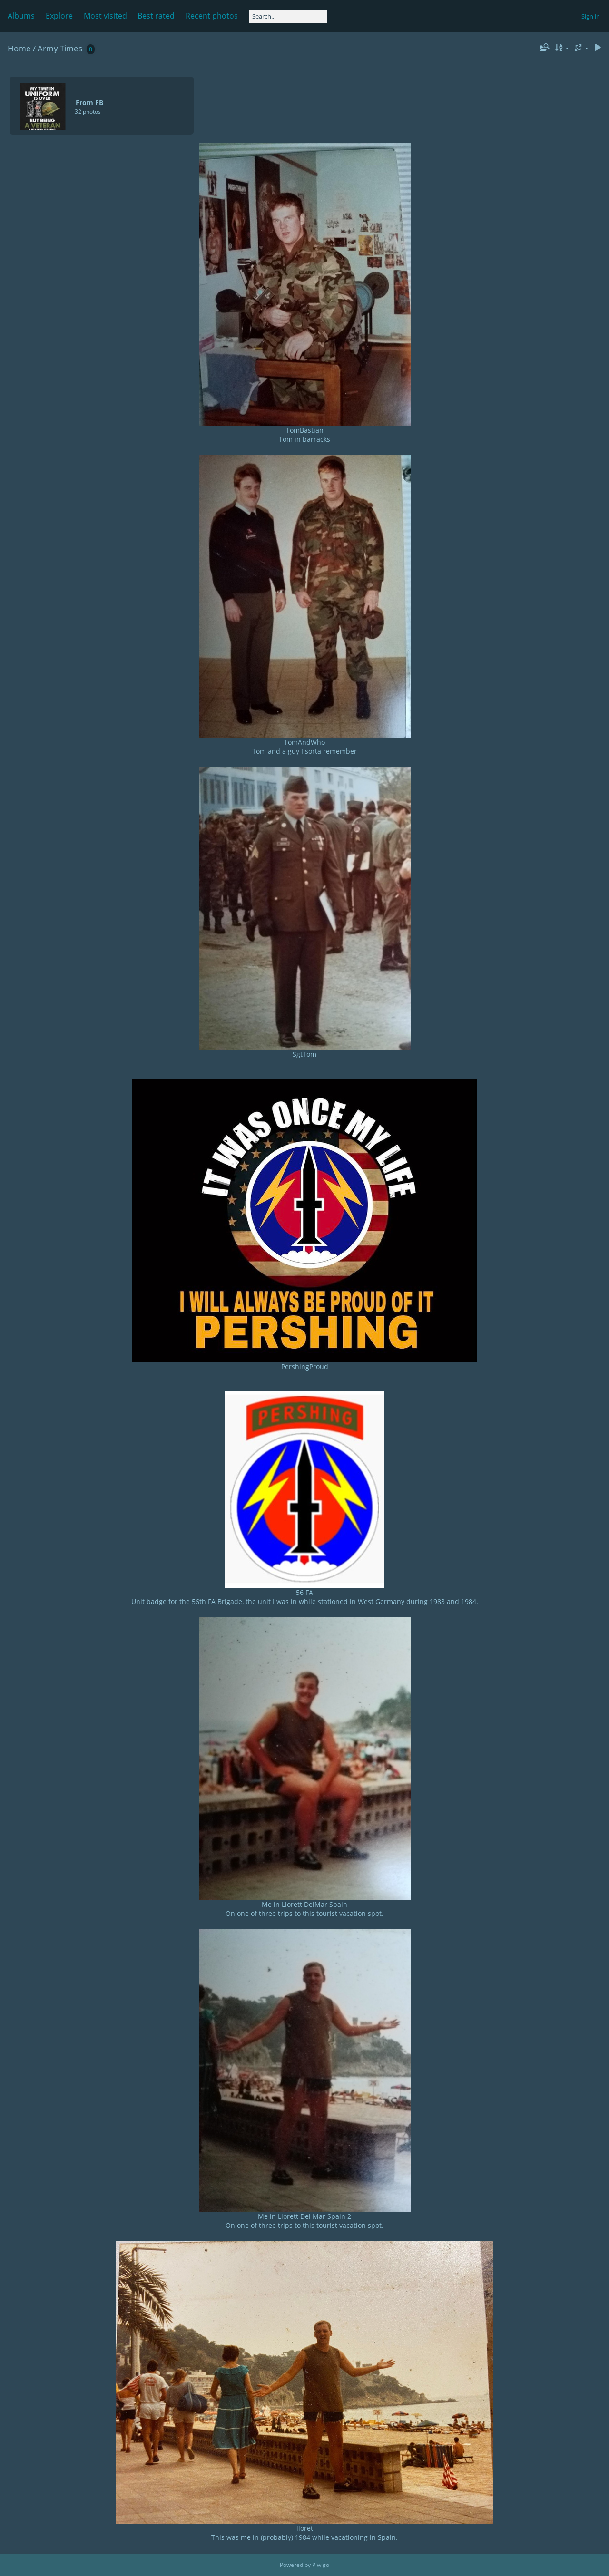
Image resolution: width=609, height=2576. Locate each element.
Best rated (156, 15)
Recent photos (212, 15)
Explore (59, 15)
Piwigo (320, 2565)
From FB (89, 102)
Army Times (60, 48)
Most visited (105, 15)
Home (19, 48)
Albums (21, 15)
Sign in (590, 16)
